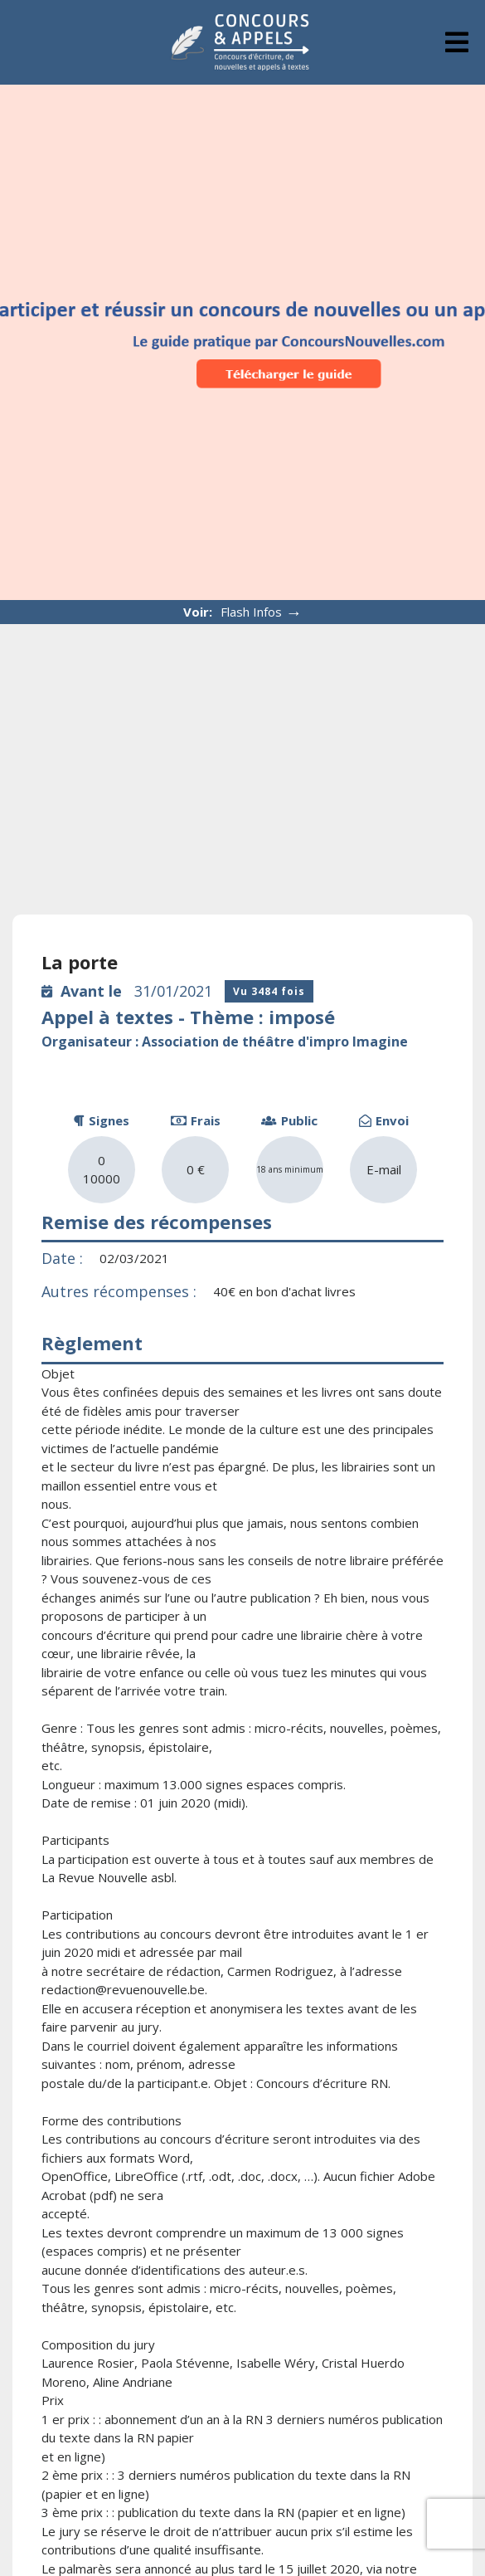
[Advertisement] (242, 748)
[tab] (456, 42)
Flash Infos (262, 612)
